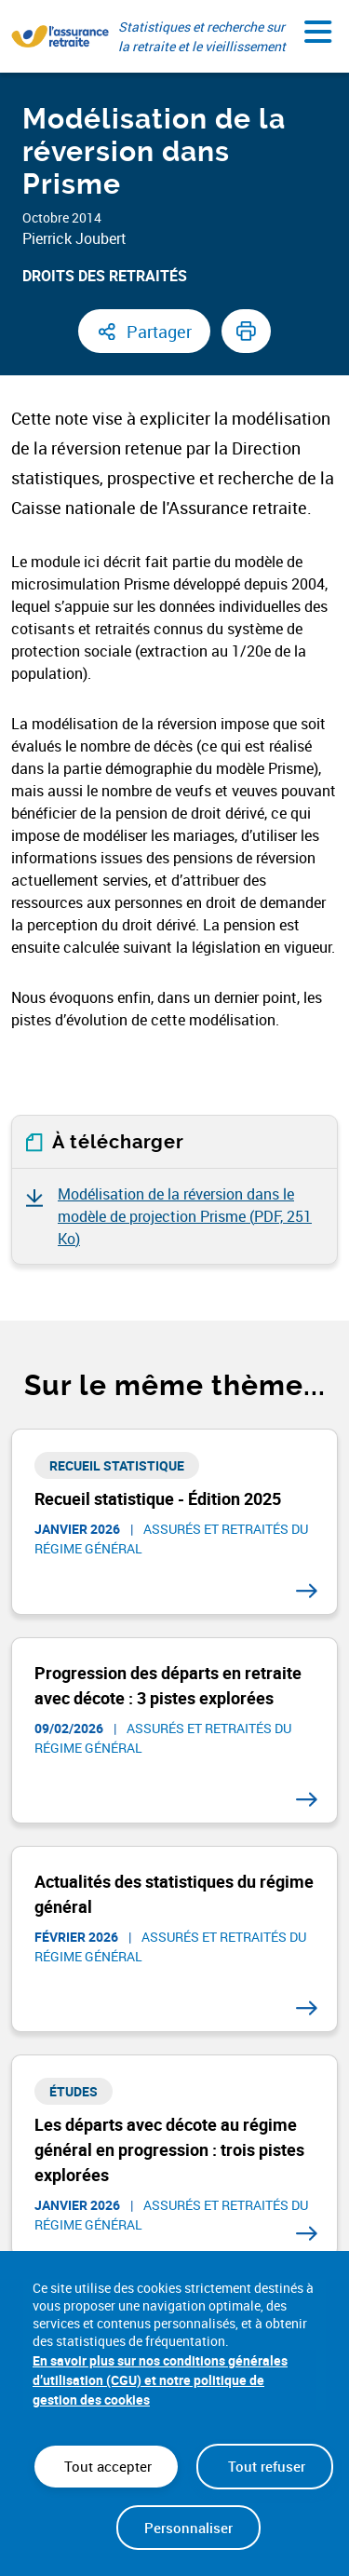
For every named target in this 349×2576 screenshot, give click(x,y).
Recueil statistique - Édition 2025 (157, 1498)
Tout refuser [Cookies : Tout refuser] (264, 2466)
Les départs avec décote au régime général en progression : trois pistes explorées (169, 2149)
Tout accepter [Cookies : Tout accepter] (106, 2466)
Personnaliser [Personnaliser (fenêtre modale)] (188, 2527)
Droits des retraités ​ (106, 275)
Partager (159, 331)
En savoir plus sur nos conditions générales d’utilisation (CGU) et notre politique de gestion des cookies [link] (160, 2380)
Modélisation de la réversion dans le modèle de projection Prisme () (185, 1216)
